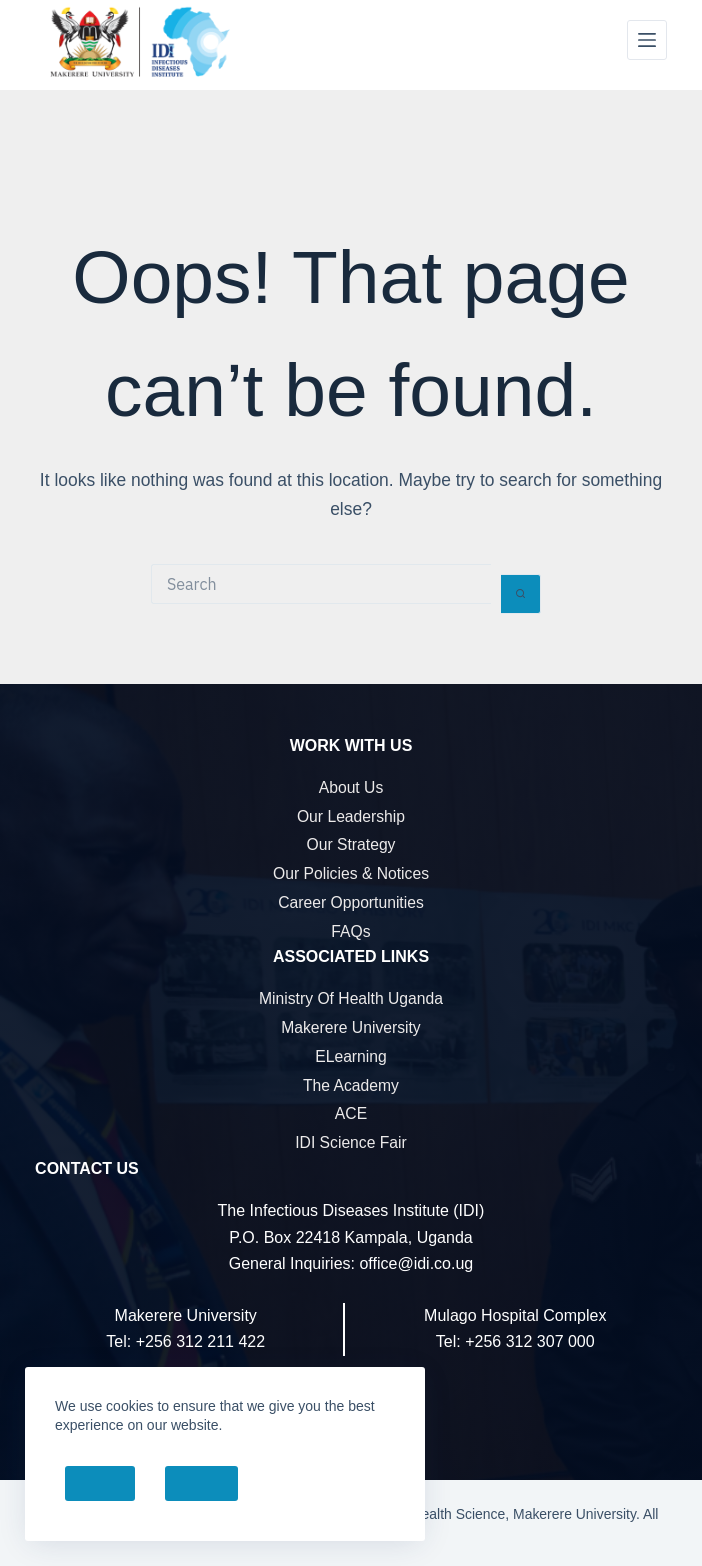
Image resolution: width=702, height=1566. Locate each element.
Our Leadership (351, 816)
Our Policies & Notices (351, 873)
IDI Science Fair (351, 1142)
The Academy (351, 1085)
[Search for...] (321, 584)
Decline (201, 1483)
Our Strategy (351, 844)
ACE (351, 1113)
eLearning (351, 1056)
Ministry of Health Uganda (351, 998)
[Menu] (647, 40)
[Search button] (521, 594)
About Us (351, 787)
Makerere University (350, 1027)
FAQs (350, 931)
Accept (100, 1483)
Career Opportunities (351, 902)
